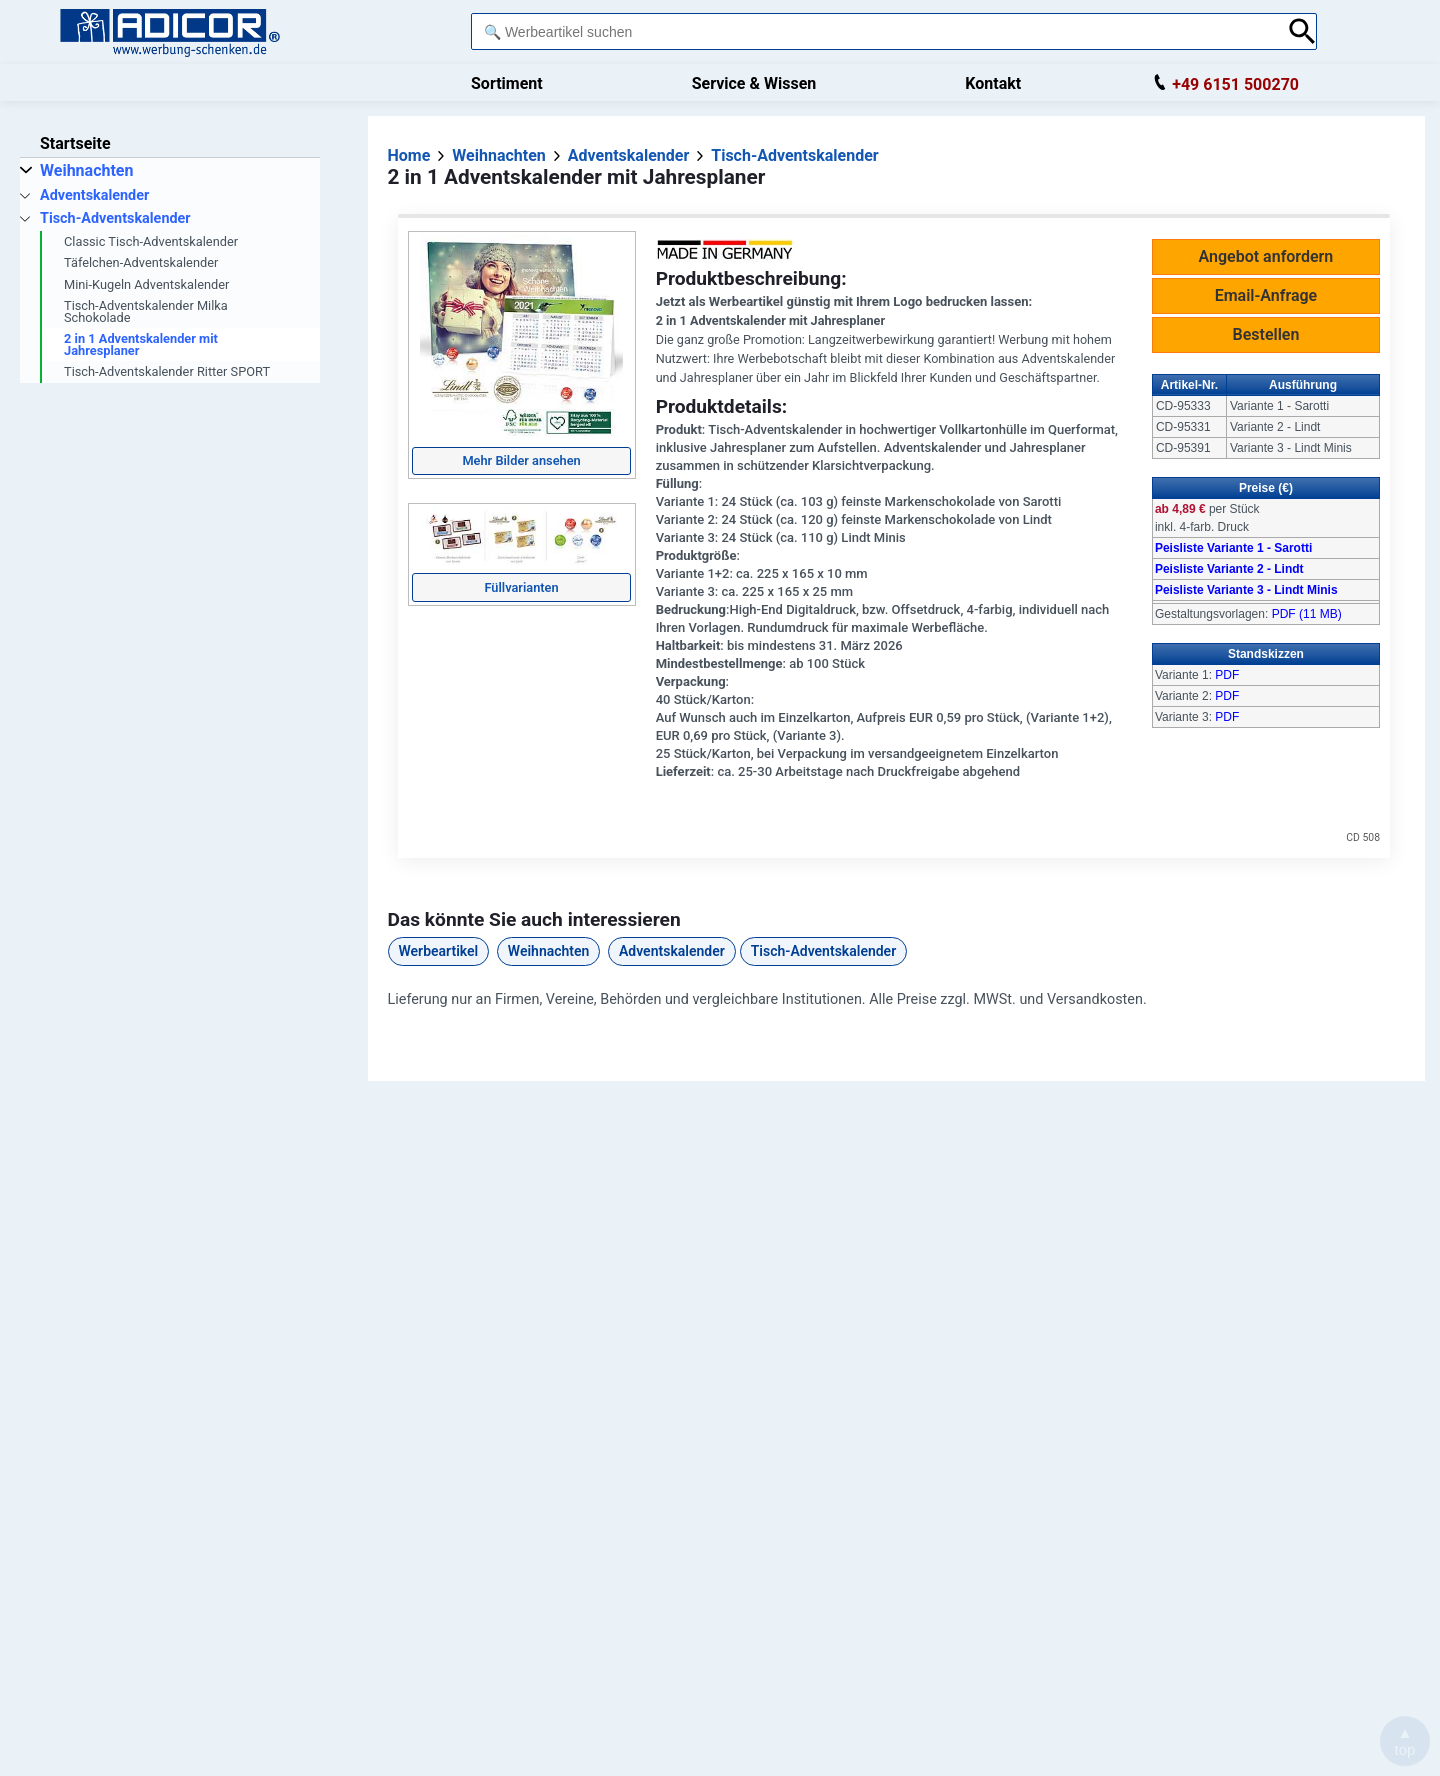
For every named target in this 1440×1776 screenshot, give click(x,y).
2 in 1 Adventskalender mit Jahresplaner (141, 344)
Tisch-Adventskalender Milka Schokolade (146, 311)
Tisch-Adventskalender (823, 951)
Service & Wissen (754, 83)
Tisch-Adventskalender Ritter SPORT (167, 371)
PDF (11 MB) (1307, 614)
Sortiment (507, 83)
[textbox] (874, 31)
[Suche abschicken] (1302, 31)
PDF (1227, 675)
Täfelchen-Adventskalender (141, 262)
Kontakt (993, 83)
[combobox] (874, 31)
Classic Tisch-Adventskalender (151, 241)
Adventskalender (672, 951)
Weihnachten (549, 951)
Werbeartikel (439, 951)
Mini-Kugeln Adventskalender (146, 284)
